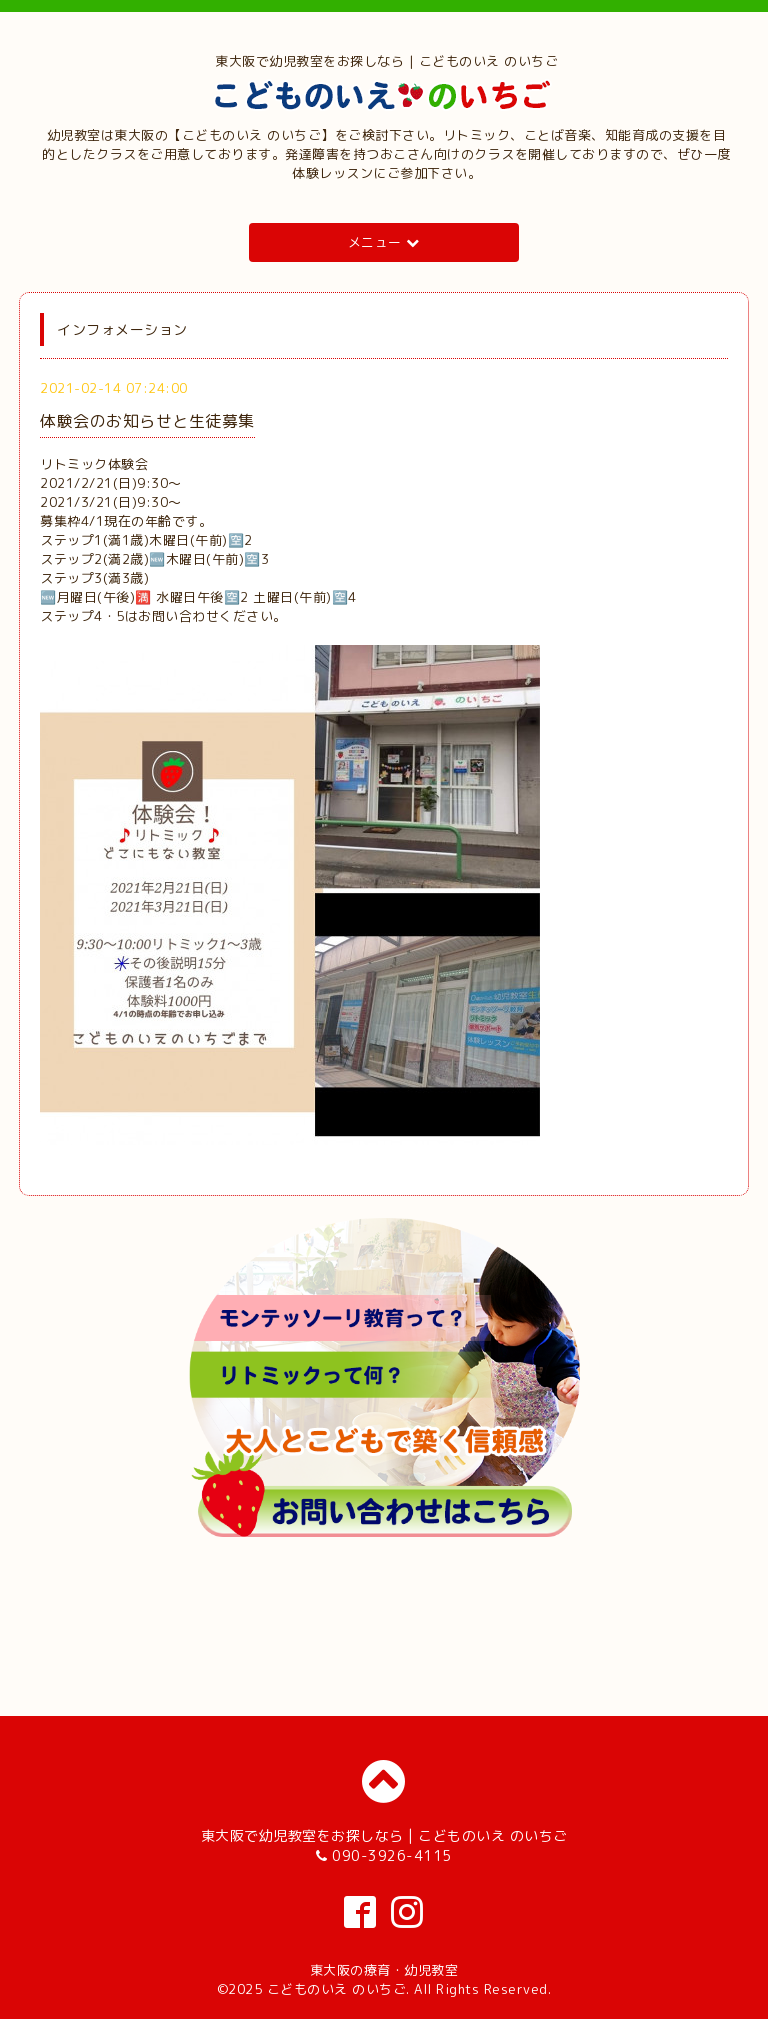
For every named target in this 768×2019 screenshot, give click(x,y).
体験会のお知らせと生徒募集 (147, 421)
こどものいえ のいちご (337, 1989)
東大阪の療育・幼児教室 (384, 1970)
